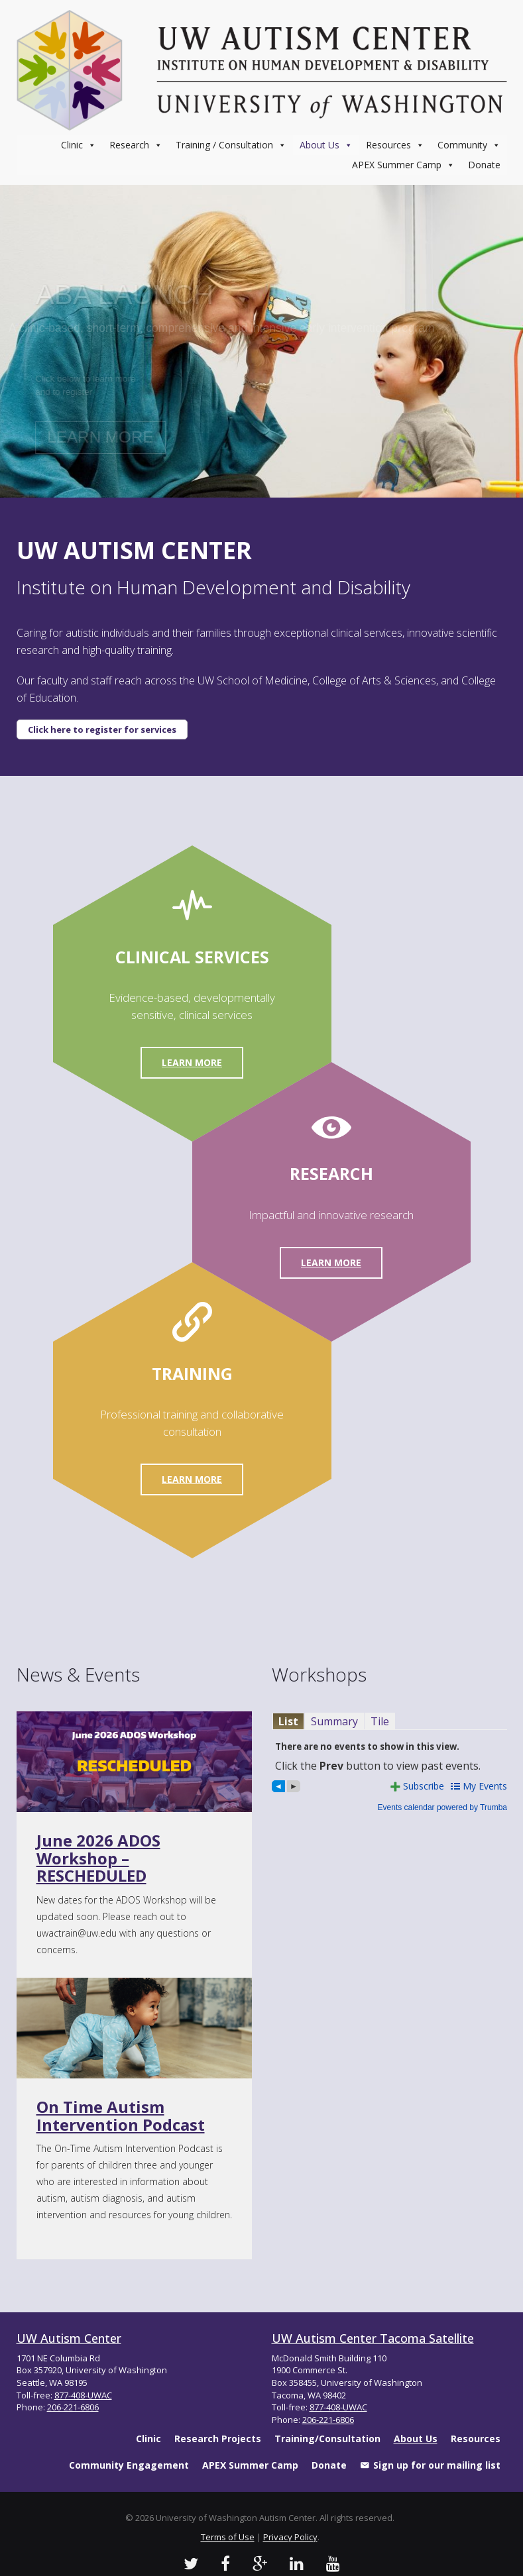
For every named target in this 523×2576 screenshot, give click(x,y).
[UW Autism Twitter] (191, 2563)
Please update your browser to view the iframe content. (389, 1721)
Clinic (78, 145)
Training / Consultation (231, 145)
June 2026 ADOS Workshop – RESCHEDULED (98, 1857)
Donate (484, 164)
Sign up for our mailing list (436, 2465)
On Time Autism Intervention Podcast (120, 2115)
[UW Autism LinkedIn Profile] (297, 2563)
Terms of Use (228, 2537)
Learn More (192, 1062)
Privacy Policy (290, 2537)
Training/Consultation (327, 2438)
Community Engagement (129, 2465)
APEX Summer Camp (403, 165)
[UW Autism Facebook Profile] (225, 2563)
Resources (395, 145)
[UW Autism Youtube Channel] (333, 2563)
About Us (326, 145)
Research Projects (217, 2438)
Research (135, 145)
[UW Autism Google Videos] (260, 2563)
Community (468, 145)
